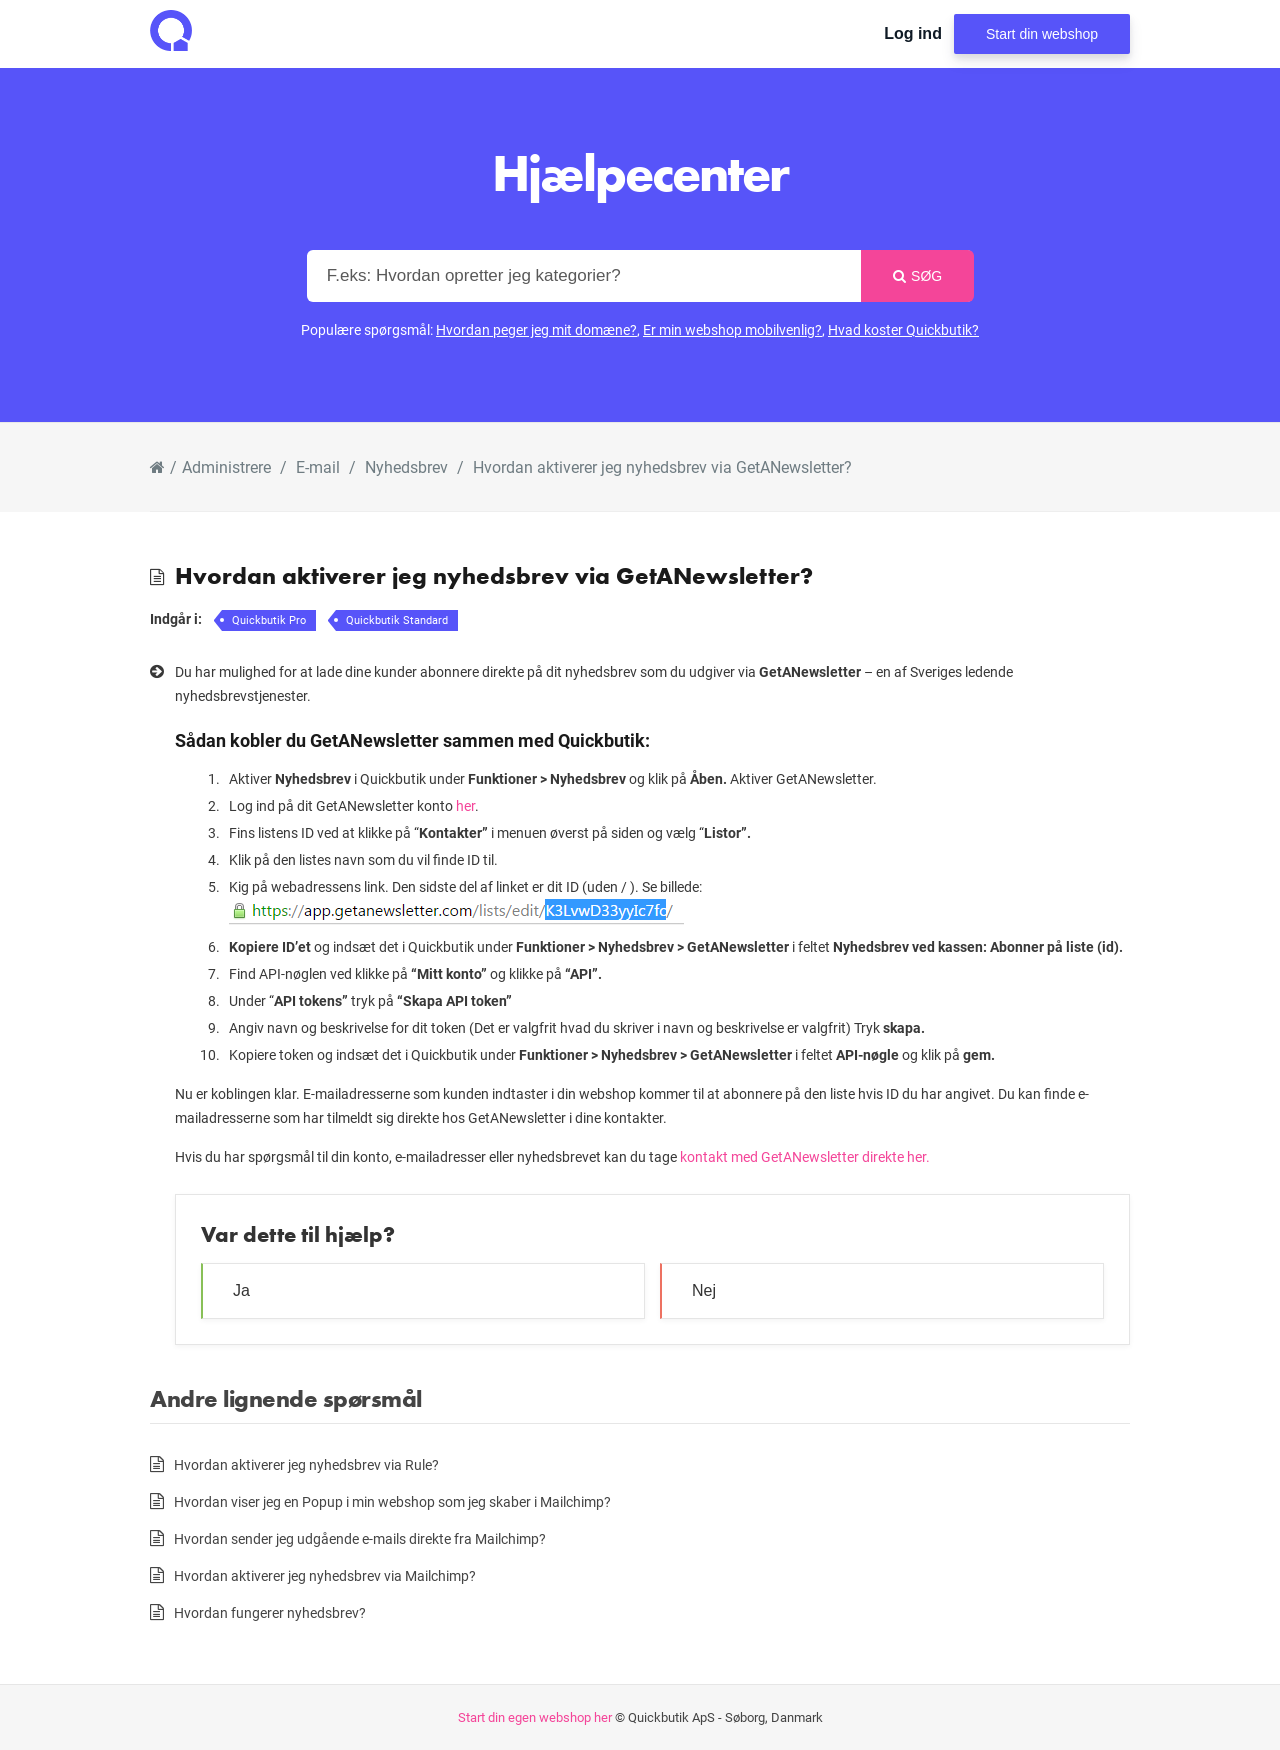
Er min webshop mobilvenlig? (732, 329)
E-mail (318, 466)
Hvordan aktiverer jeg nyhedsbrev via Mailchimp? (325, 1575)
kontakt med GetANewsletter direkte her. (805, 1156)
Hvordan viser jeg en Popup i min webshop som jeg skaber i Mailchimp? (392, 1501)
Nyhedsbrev (406, 466)
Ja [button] (241, 1290)
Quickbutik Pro (269, 619)
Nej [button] (704, 1290)
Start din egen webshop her (535, 1717)
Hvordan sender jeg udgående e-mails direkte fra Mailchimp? (360, 1538)
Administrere (226, 466)
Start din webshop (1042, 34)
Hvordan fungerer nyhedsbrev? (270, 1612)
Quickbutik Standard (397, 619)
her (465, 805)
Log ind (913, 33)
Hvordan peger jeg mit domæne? (536, 329)
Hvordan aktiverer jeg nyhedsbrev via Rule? (306, 1464)
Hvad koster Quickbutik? (903, 329)
